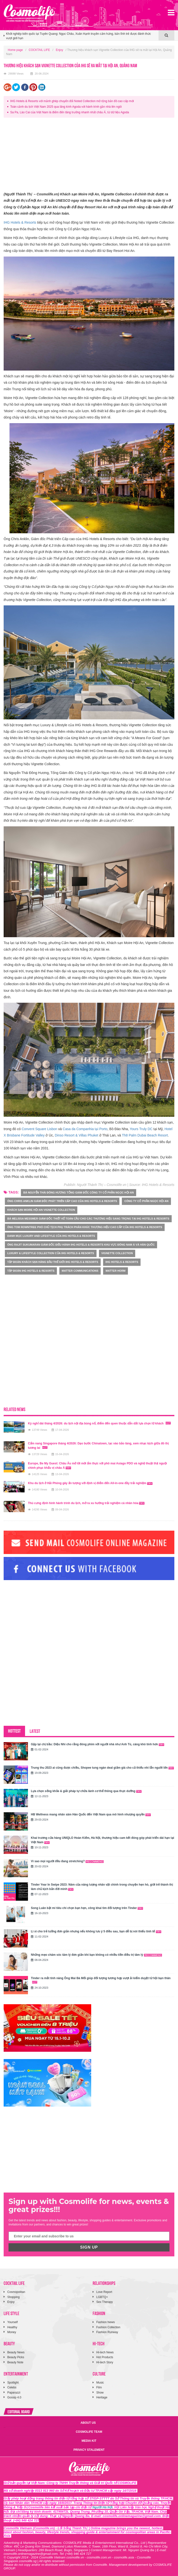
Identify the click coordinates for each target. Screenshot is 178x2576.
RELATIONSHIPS (104, 2283)
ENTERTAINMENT (16, 2373)
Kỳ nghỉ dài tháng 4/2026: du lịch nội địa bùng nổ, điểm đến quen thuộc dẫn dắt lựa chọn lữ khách (99, 1423)
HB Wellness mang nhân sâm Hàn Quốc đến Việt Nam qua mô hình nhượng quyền (91, 1814)
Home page (15, 50)
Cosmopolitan (16, 2292)
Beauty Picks (15, 2357)
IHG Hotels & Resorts (20, 222)
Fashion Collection (108, 2327)
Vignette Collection (117, 1253)
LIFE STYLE (11, 2313)
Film (99, 2387)
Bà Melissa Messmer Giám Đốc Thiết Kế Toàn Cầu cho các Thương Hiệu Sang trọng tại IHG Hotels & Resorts (88, 1218)
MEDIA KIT (89, 2440)
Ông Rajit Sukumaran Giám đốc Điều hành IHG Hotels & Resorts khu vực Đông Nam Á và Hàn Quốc (81, 1244)
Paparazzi (13, 2392)
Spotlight (13, 2382)
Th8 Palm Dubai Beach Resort (145, 1135)
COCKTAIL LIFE (39, 50)
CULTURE (99, 2373)
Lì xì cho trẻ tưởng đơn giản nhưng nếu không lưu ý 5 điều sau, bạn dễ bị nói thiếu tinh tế (96, 1931)
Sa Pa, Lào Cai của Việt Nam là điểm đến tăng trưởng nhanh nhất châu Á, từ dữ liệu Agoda (69, 112)
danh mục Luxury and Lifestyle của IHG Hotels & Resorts (51, 1235)
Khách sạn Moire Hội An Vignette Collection (41, 1209)
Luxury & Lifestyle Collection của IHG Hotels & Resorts (50, 1253)
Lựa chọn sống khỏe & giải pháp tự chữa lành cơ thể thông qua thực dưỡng (86, 1791)
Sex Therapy (104, 2302)
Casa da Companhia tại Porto (85, 1129)
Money (11, 2332)
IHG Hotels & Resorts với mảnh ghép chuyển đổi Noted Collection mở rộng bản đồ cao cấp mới (72, 101)
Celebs (11, 2387)
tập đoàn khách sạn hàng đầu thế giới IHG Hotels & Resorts (52, 1261)
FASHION (99, 2313)
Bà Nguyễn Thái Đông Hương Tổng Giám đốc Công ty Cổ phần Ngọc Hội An (78, 1192)
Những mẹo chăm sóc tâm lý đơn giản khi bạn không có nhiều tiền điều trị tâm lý (96, 1954)
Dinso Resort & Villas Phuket (76, 1135)
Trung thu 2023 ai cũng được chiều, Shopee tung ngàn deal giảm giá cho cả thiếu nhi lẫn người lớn (102, 1767)
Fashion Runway (107, 2332)
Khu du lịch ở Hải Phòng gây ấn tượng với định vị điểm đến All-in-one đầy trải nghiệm (90, 1483)
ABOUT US (88, 2422)
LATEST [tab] (35, 1731)
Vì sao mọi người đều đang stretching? (67, 1861)
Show (100, 2392)
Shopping (13, 2297)
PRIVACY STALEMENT (89, 2450)
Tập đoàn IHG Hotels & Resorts (30, 1270)
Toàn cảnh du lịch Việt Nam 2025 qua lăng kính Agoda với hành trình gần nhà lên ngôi (66, 106)
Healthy (12, 2327)
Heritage (101, 2397)
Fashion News (105, 2322)
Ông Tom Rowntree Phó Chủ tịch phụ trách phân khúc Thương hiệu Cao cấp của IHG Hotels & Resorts (84, 1227)
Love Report (104, 2292)
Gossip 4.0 (14, 2397)
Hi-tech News (105, 2352)
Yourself (12, 2322)
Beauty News (16, 2352)
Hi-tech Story (104, 2362)
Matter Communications (80, 1270)
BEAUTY (9, 2343)
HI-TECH (99, 2343)
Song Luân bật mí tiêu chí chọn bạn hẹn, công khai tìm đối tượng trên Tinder (87, 1908)
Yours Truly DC (141, 1129)
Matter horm (115, 1270)
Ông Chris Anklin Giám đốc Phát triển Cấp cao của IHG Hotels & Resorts (62, 1201)
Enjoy (59, 50)
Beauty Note (15, 2362)
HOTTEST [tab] (14, 1730)
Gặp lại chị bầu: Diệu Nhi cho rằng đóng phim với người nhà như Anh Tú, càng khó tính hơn (97, 1744)
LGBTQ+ (102, 2297)
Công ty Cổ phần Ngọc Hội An (146, 1201)
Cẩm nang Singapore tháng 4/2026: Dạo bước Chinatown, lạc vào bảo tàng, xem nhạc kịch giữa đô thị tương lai (78, 35)
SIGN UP (89, 2247)
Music (100, 2382)
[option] (81, 36)
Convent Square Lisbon (39, 1129)
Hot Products (104, 2357)
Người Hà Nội (102, 2507)
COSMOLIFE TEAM (89, 2431)
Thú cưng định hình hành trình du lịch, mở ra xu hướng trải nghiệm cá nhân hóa (86, 1503)
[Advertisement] (91, 155)
